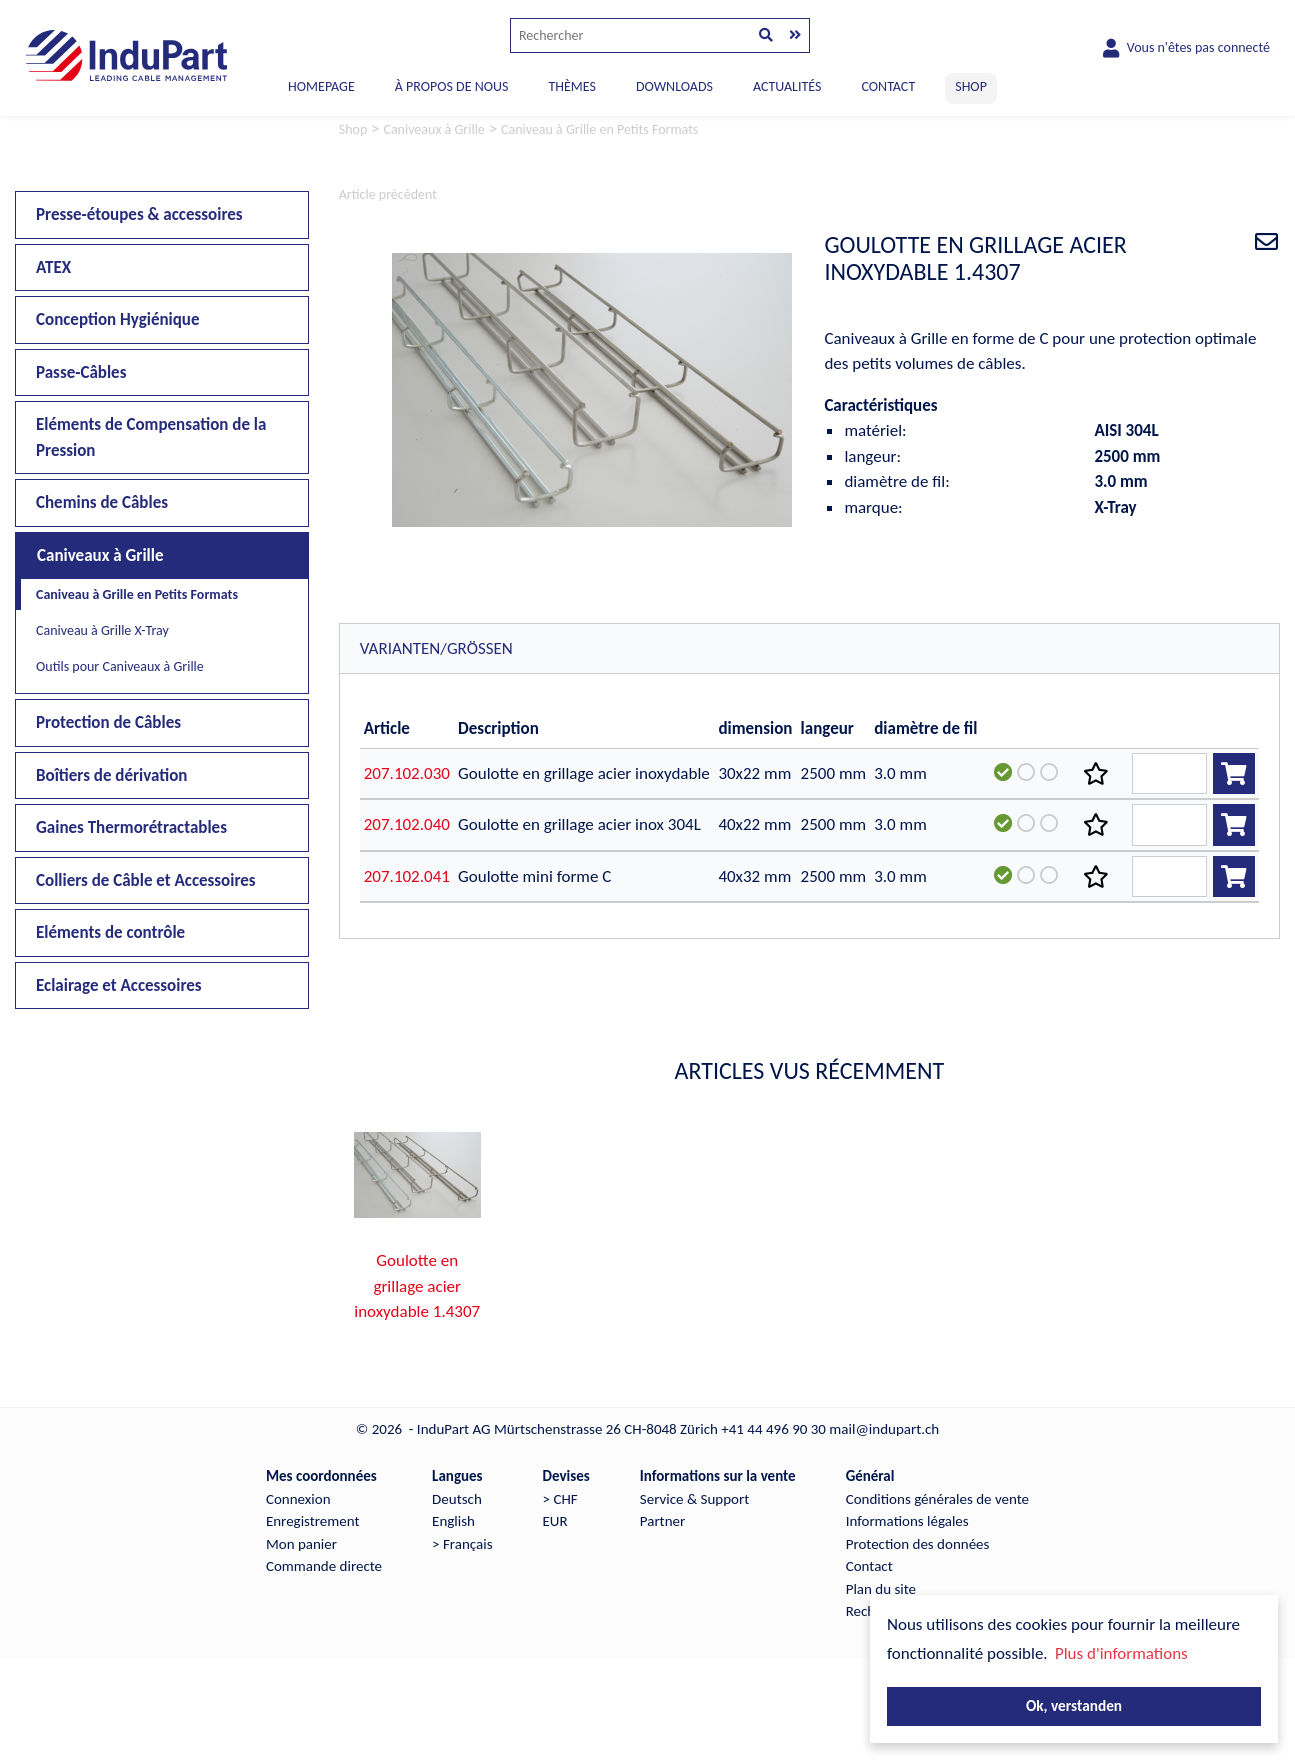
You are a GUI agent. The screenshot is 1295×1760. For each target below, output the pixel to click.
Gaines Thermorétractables (131, 827)
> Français (462, 1544)
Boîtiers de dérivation (111, 775)
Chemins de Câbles (102, 502)
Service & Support (694, 1499)
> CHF (560, 1499)
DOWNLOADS (674, 86)
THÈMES (571, 86)
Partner (662, 1521)
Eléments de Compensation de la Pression (151, 437)
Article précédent (388, 194)
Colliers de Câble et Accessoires (146, 880)
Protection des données (918, 1544)
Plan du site (881, 1589)
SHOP (971, 86)
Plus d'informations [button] (1121, 1653)
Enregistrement (313, 1521)
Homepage (321, 86)
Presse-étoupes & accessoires (139, 214)
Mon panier (301, 1544)
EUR (555, 1521)
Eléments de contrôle (110, 932)
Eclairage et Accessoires (119, 985)
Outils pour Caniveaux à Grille (120, 666)
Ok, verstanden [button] (1074, 1705)
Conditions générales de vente (937, 1499)
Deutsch (457, 1499)
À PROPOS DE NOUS (452, 86)
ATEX (53, 267)
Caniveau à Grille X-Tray (102, 630)
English (453, 1521)
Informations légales (907, 1521)
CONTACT (888, 86)
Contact (869, 1566)
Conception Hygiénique (118, 319)
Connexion (298, 1499)
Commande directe (324, 1566)
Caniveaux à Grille (100, 555)
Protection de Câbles (108, 722)
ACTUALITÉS (787, 86)
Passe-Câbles (81, 372)
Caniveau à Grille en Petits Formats (137, 594)
